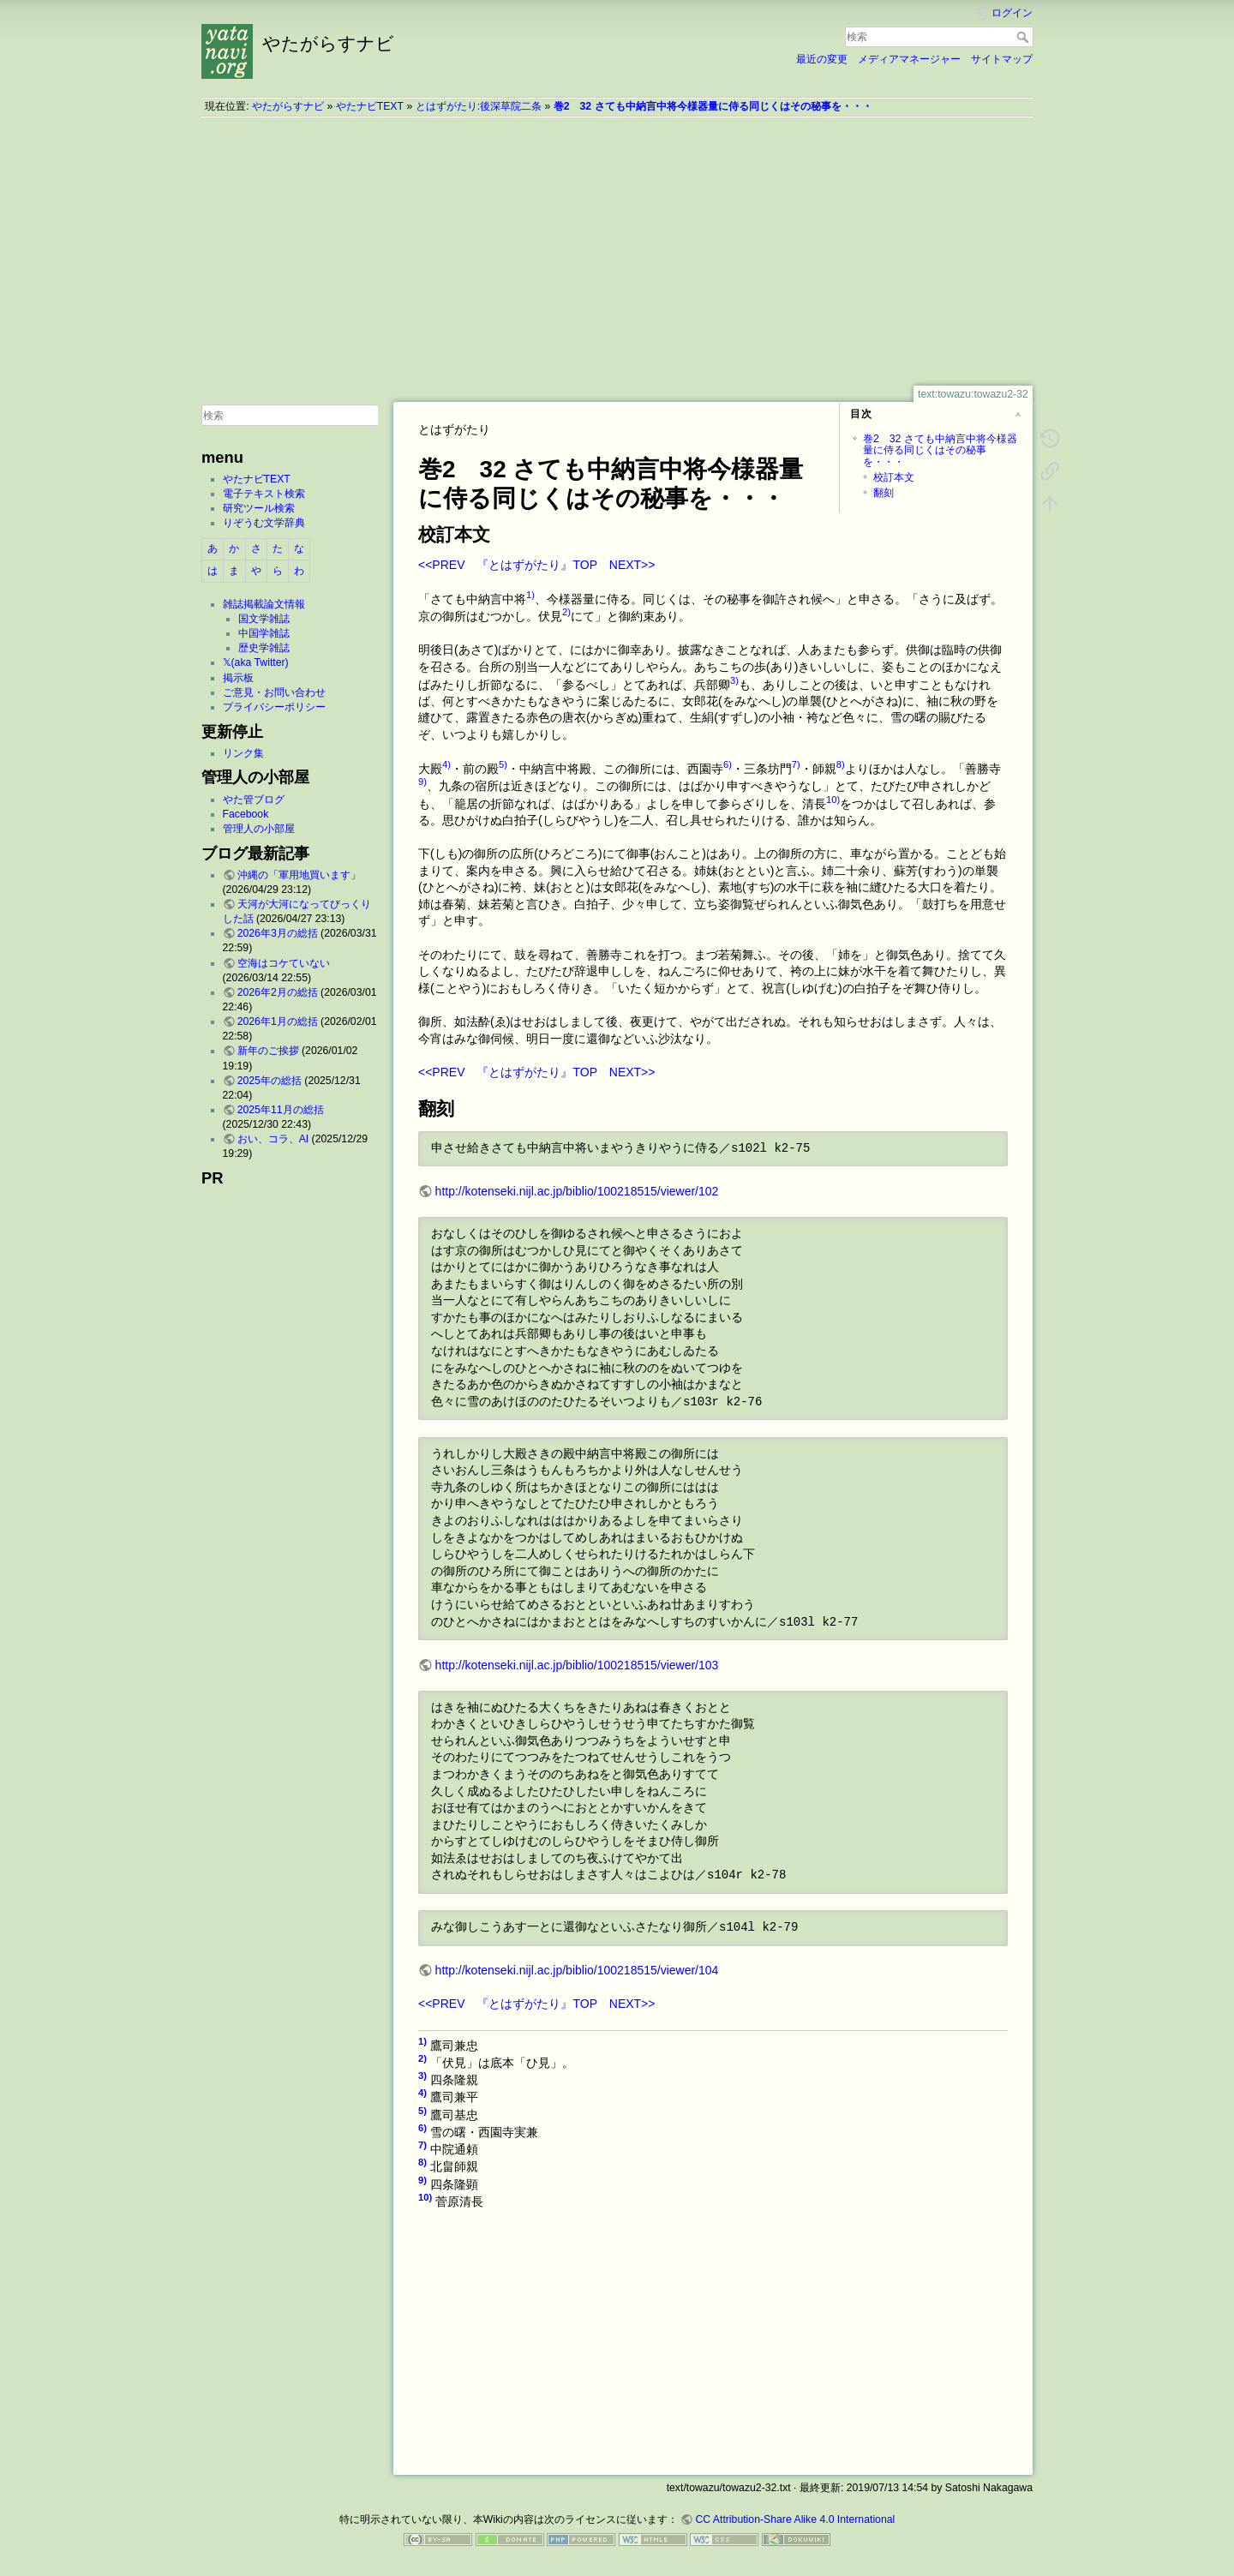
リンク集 (243, 753)
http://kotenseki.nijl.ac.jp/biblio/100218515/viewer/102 (577, 1191)
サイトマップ (1002, 59)
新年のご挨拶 (268, 1051)
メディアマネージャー (909, 59)
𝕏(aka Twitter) (256, 662)
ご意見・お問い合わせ (274, 692)
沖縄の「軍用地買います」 (299, 875)
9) (422, 781)
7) (796, 764)
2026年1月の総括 (277, 1021)
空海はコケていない (283, 963)
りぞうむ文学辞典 (264, 523)
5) (503, 764)
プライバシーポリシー (274, 707)
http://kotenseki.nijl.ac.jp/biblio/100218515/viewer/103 (577, 1665)
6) (727, 764)
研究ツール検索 (259, 508)
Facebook (246, 814)
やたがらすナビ (288, 106)
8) (840, 764)
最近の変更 (822, 59)
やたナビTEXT (370, 106)
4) (446, 764)
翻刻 (883, 493)
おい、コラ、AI (273, 1139)
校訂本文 (893, 477)
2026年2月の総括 (277, 992)
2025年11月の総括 (280, 1110)
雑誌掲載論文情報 (264, 604)
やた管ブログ (254, 800)
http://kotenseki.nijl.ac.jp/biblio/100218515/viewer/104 (577, 1970)
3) (734, 680)
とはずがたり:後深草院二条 (479, 106)
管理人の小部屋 (259, 829)
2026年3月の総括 (277, 933)
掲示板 (238, 678)
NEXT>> (632, 565)
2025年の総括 (269, 1081)
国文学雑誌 (264, 619)
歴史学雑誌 (264, 648)
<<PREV (441, 565)
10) (833, 799)
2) (566, 612)
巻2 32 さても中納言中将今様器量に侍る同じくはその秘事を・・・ (713, 106)
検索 (1024, 37)
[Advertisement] (617, 251)
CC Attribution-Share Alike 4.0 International (795, 2519)
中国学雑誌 (264, 633)
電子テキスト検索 (264, 494)
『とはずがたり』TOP (536, 565)
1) (530, 595)
